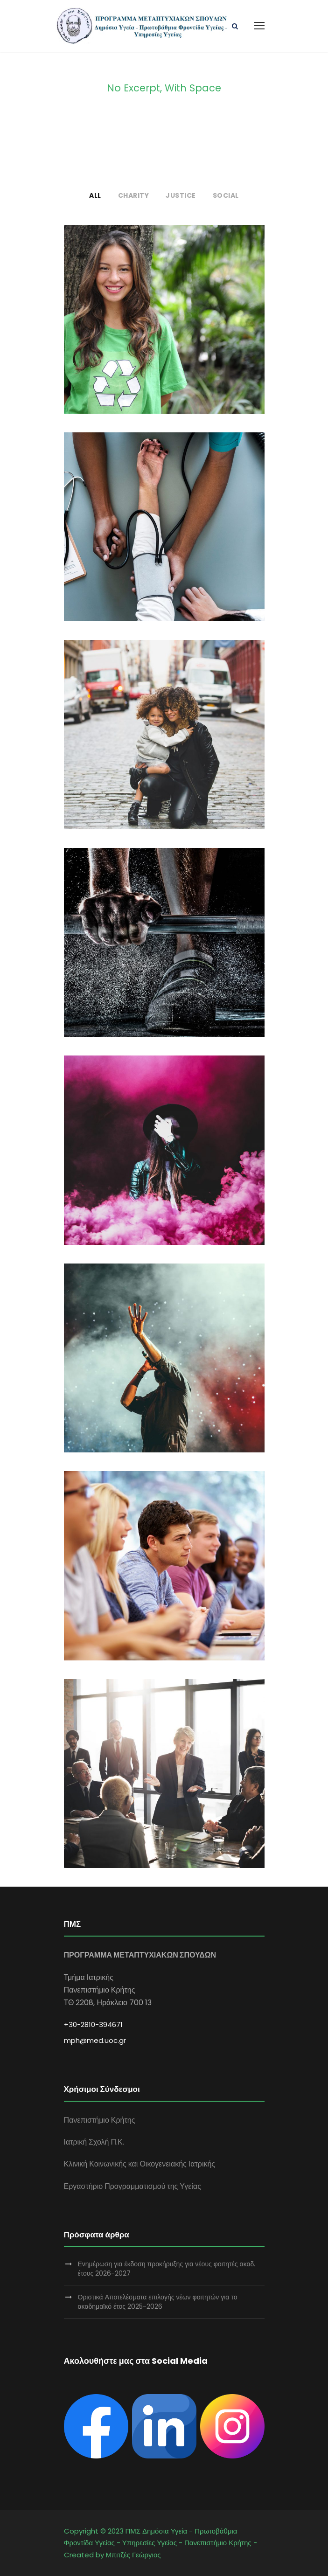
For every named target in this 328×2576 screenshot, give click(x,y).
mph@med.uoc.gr (95, 2040)
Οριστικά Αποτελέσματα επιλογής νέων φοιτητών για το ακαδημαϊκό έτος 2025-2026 (157, 2301)
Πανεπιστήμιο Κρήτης (99, 2120)
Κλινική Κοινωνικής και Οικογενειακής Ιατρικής (140, 2164)
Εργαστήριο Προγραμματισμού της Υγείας (132, 2186)
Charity (133, 195)
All (95, 195)
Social (226, 195)
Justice (181, 195)
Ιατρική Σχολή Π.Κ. (94, 2142)
